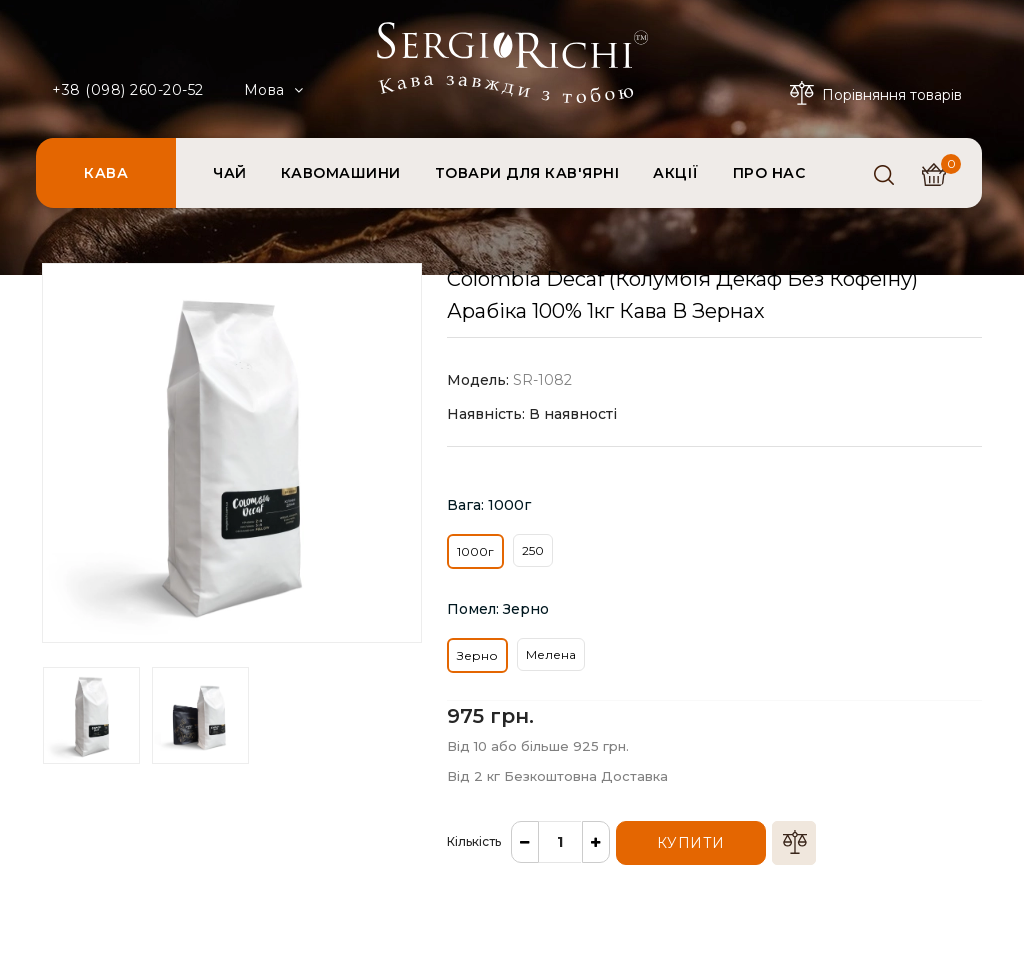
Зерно (477, 655)
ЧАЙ (230, 173)
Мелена (551, 654)
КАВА (106, 173)
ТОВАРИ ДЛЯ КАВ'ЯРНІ (527, 173)
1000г (475, 551)
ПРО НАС (769, 173)
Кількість (474, 841)
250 (533, 550)
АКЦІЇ (676, 173)
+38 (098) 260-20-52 (128, 90)
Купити (691, 843)
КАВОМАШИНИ (341, 173)
